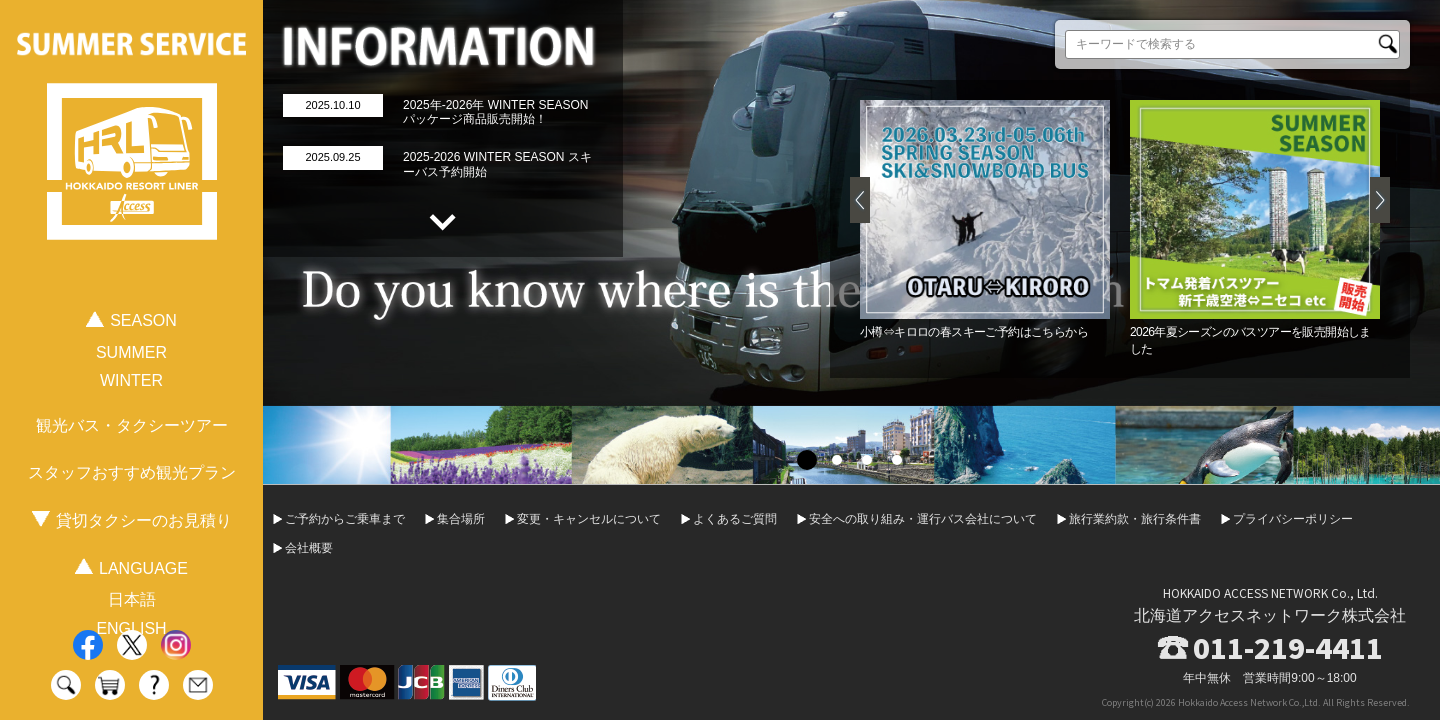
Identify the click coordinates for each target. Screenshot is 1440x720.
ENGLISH (131, 628)
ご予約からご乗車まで (345, 519)
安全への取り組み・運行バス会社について (923, 519)
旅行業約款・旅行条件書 (1135, 519)
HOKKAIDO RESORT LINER (132, 162)
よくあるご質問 (735, 519)
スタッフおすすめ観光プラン (132, 472)
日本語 (132, 599)
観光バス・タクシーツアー (132, 425)
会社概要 (309, 548)
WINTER (131, 380)
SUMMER (131, 352)
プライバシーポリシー (1293, 519)
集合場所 (461, 519)
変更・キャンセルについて (589, 519)
